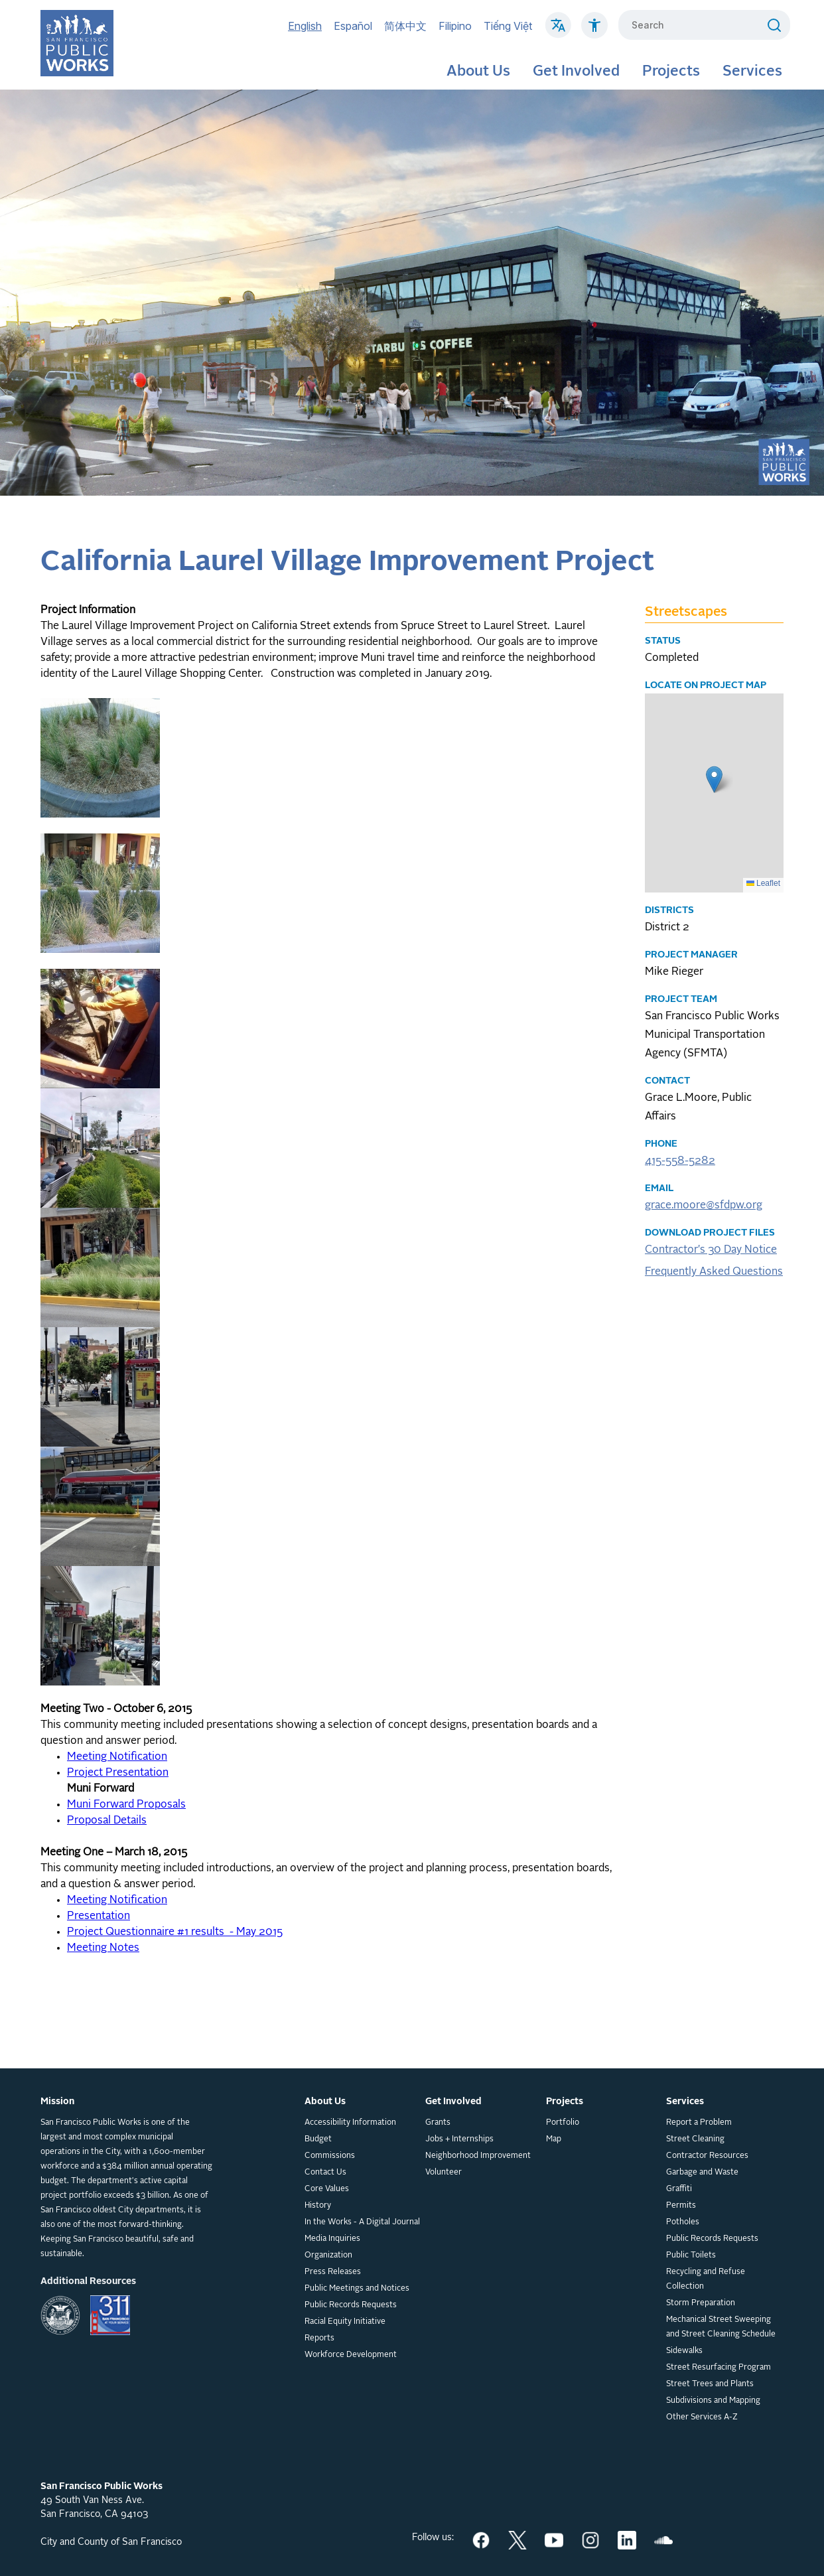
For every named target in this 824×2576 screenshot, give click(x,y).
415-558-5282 (680, 1161)
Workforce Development (351, 2355)
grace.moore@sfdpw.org (703, 1205)
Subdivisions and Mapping (713, 2401)
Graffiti (679, 2189)
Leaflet (763, 883)
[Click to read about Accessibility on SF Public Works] (594, 32)
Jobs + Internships (459, 2139)
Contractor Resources (707, 2156)
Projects (671, 71)
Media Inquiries (332, 2239)
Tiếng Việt (508, 26)
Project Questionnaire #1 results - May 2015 (175, 1932)
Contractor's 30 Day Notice (711, 1250)
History (318, 2206)
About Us (478, 71)
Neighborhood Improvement (478, 2156)
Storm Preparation (700, 2303)
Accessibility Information (350, 2123)
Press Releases (333, 2272)
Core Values (327, 2189)
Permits (681, 2206)
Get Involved (576, 71)
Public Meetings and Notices (357, 2289)
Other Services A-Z (702, 2417)
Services (752, 71)
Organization (328, 2255)
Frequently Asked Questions (714, 1272)
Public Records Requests (351, 2305)
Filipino (455, 26)
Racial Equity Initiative (345, 2322)
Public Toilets (691, 2255)
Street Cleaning (695, 2139)
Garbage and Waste (702, 2173)
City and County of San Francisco (111, 2542)
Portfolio (562, 2123)
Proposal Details (107, 1821)
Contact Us (325, 2173)
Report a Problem (699, 2123)
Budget (318, 2139)
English (305, 26)
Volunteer (443, 2173)
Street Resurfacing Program (718, 2368)
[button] (714, 779)
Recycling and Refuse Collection (705, 2279)
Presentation (98, 1916)
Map (553, 2139)
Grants (437, 2123)
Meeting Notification (117, 1757)
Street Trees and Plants (710, 2384)
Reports (319, 2338)
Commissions (330, 2156)
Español (353, 26)
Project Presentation (118, 1773)
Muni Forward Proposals (126, 1805)
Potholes (682, 2222)
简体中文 (405, 26)
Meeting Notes (103, 1948)
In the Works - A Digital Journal (362, 2222)
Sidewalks (684, 2351)
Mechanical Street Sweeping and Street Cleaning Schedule (721, 2327)
